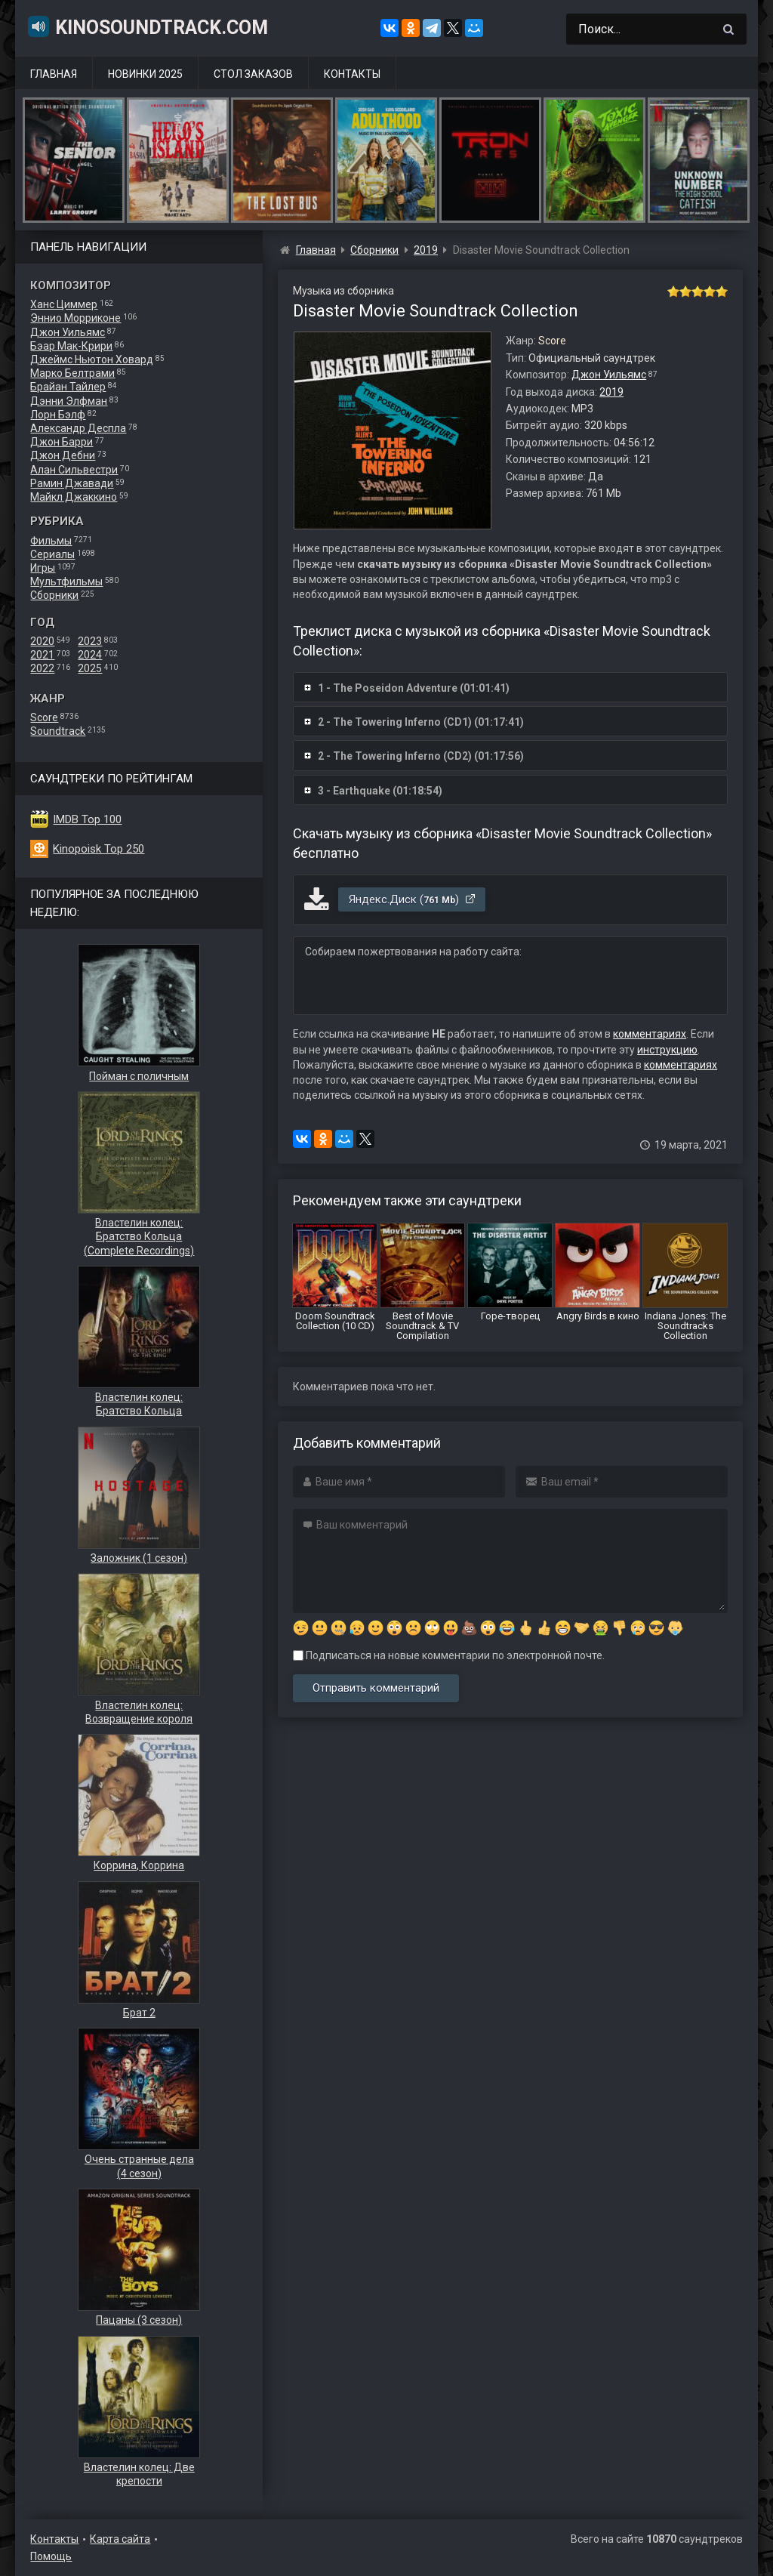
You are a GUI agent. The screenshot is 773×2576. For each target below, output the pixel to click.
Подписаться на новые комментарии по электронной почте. (449, 1655)
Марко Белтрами (72, 373)
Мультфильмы (66, 581)
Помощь (51, 2556)
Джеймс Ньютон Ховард (91, 359)
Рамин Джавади (71, 483)
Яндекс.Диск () (412, 899)
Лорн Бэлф (57, 415)
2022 (42, 668)
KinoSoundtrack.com (147, 26)
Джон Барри (61, 442)
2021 (42, 655)
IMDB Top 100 (87, 819)
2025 (90, 668)
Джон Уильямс (67, 332)
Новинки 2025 (145, 74)
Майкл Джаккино (73, 497)
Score (44, 717)
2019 (611, 392)
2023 (90, 641)
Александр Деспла (78, 428)
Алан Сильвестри (74, 470)
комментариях (649, 1034)
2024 (90, 655)
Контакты (352, 74)
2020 (42, 641)
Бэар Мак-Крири (71, 346)
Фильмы (51, 541)
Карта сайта (120, 2539)
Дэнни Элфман (68, 401)
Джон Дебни (62, 455)
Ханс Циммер (63, 304)
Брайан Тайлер (68, 387)
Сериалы (52, 554)
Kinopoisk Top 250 (98, 849)
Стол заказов (253, 74)
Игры (42, 568)
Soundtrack (57, 731)
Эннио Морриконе (75, 318)
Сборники (54, 595)
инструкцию (667, 1050)
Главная (53, 74)
